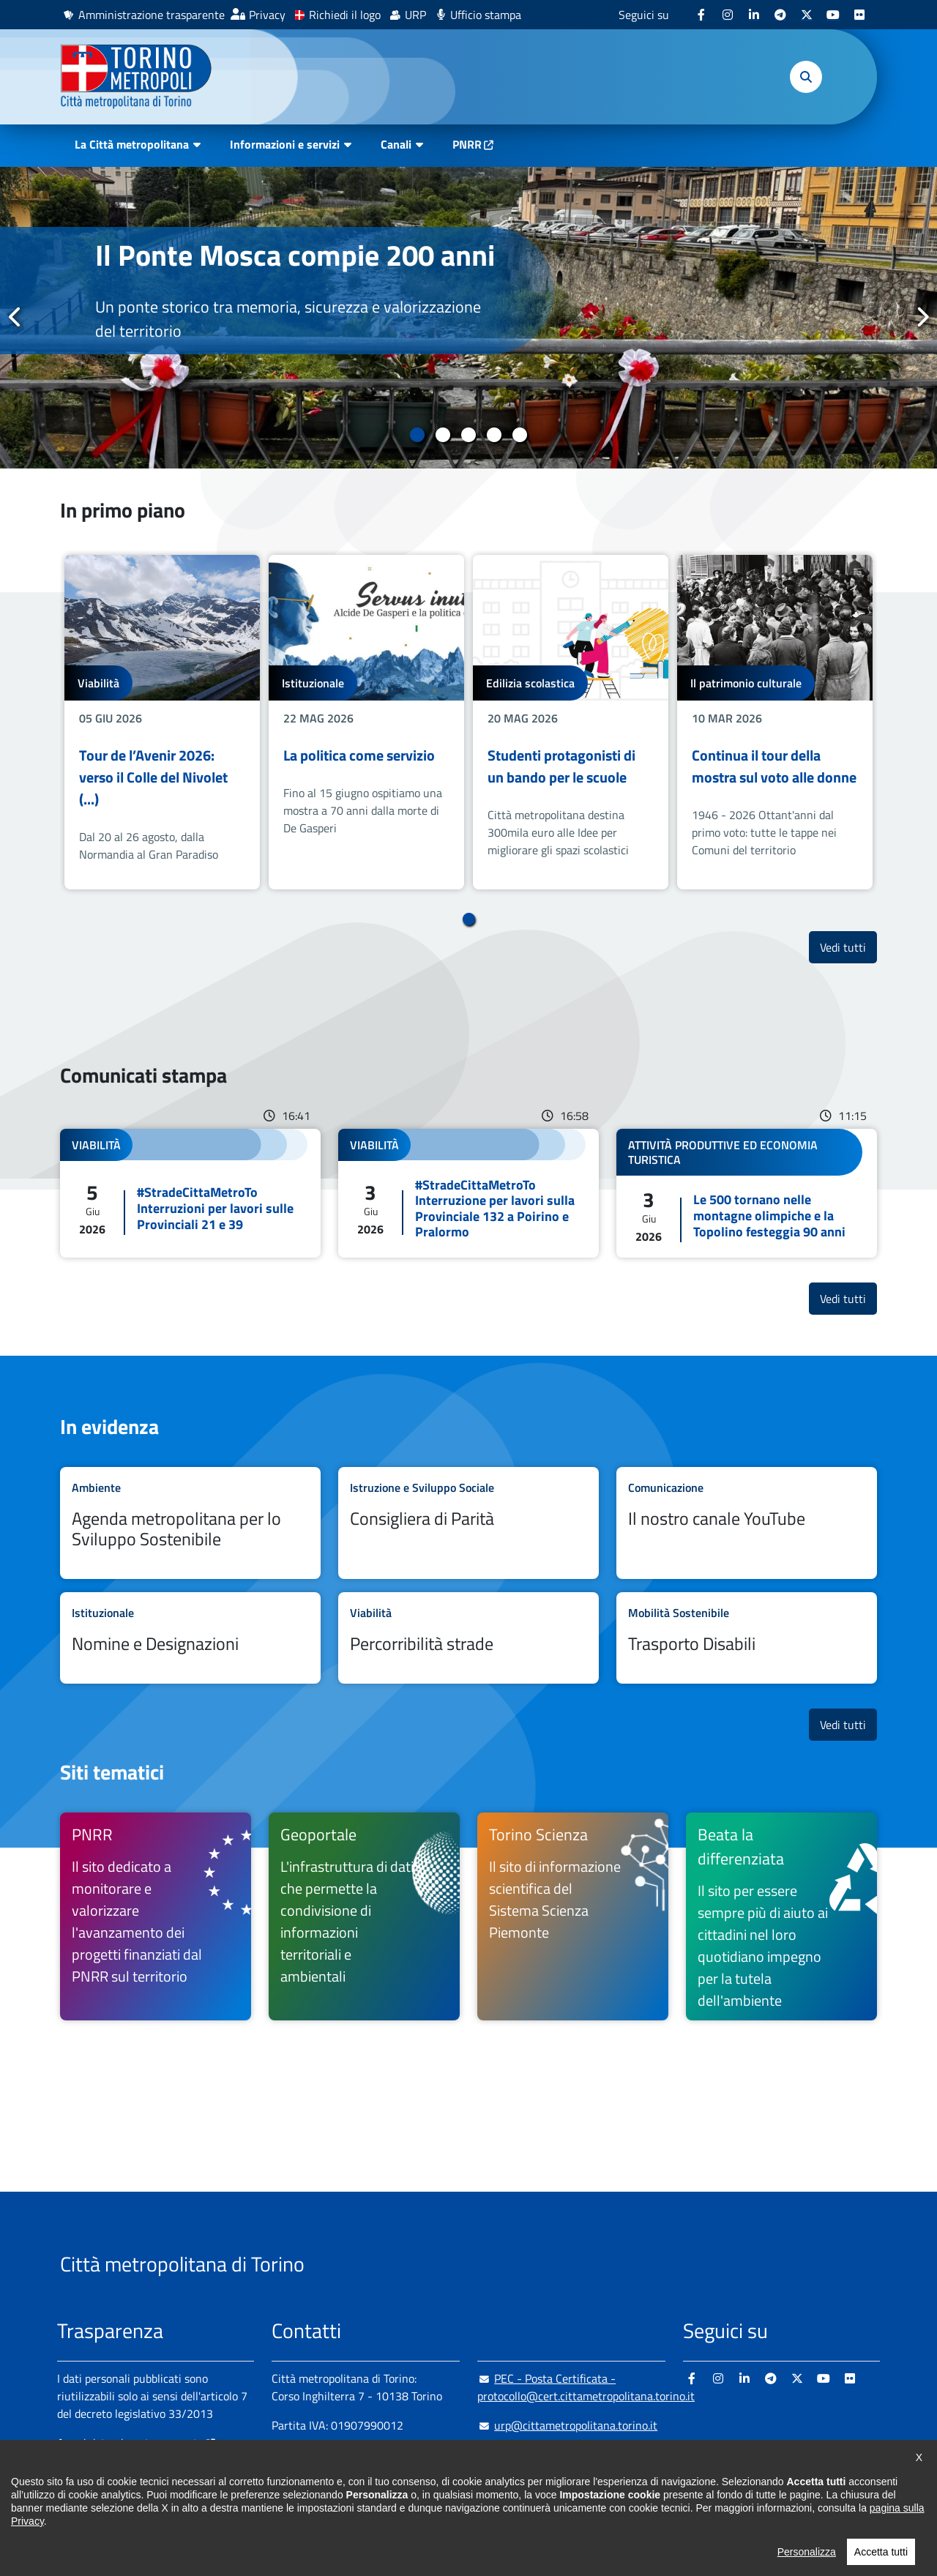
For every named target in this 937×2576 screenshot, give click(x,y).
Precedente (15, 317)
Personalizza (806, 2566)
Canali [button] (396, 144)
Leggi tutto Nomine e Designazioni (190, 1638)
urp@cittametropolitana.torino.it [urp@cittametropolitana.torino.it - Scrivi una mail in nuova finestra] (567, 2425)
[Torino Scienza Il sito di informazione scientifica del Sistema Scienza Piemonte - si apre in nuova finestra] (572, 1916)
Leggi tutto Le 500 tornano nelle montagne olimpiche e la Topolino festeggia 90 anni (746, 1193)
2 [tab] (443, 435)
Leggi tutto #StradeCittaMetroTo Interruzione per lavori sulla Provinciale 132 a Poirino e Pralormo (468, 1193)
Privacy (267, 14)
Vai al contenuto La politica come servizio (366, 722)
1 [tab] (417, 435)
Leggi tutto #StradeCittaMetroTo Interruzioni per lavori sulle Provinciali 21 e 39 (190, 1193)
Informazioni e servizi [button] (285, 144)
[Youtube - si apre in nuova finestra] (833, 14)
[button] (806, 77)
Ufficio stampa (485, 14)
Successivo (921, 317)
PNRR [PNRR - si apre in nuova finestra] (467, 144)
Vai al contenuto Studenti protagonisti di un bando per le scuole (570, 722)
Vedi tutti (848, 947)
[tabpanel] (468, 317)
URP (415, 14)
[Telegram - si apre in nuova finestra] (780, 14)
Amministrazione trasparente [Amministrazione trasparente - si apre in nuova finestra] (151, 14)
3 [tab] (469, 435)
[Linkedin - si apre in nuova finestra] (754, 14)
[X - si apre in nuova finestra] (806, 14)
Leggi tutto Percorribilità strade (468, 1638)
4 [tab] (494, 435)
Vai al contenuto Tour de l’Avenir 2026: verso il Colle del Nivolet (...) (162, 722)
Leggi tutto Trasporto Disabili (746, 1638)
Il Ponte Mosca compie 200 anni (295, 255)
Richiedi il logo (345, 14)
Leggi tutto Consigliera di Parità (468, 1523)
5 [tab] (520, 435)
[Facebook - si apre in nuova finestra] (701, 14)
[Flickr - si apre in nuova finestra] (859, 14)
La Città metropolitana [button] (132, 144)
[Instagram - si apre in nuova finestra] (727, 14)
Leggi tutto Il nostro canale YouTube (746, 1523)
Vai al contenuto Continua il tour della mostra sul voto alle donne (775, 722)
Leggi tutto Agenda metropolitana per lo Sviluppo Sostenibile (190, 1523)
